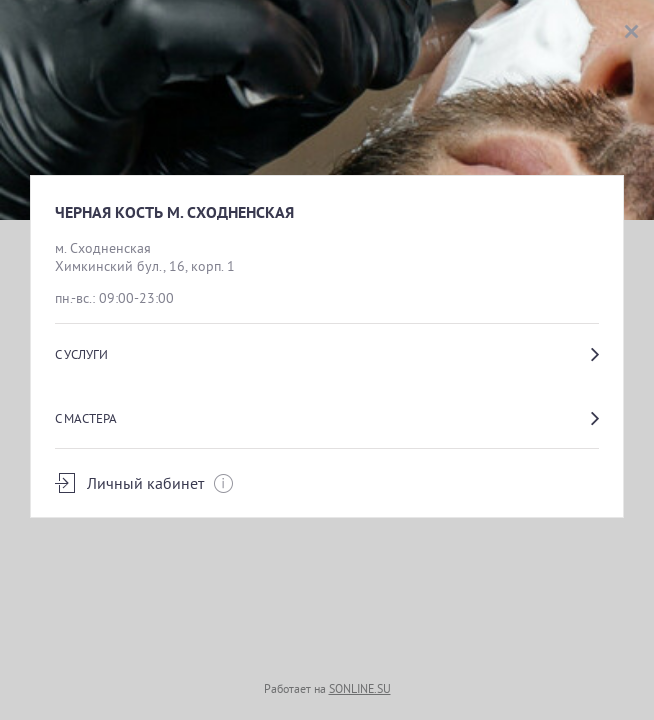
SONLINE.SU (360, 688)
